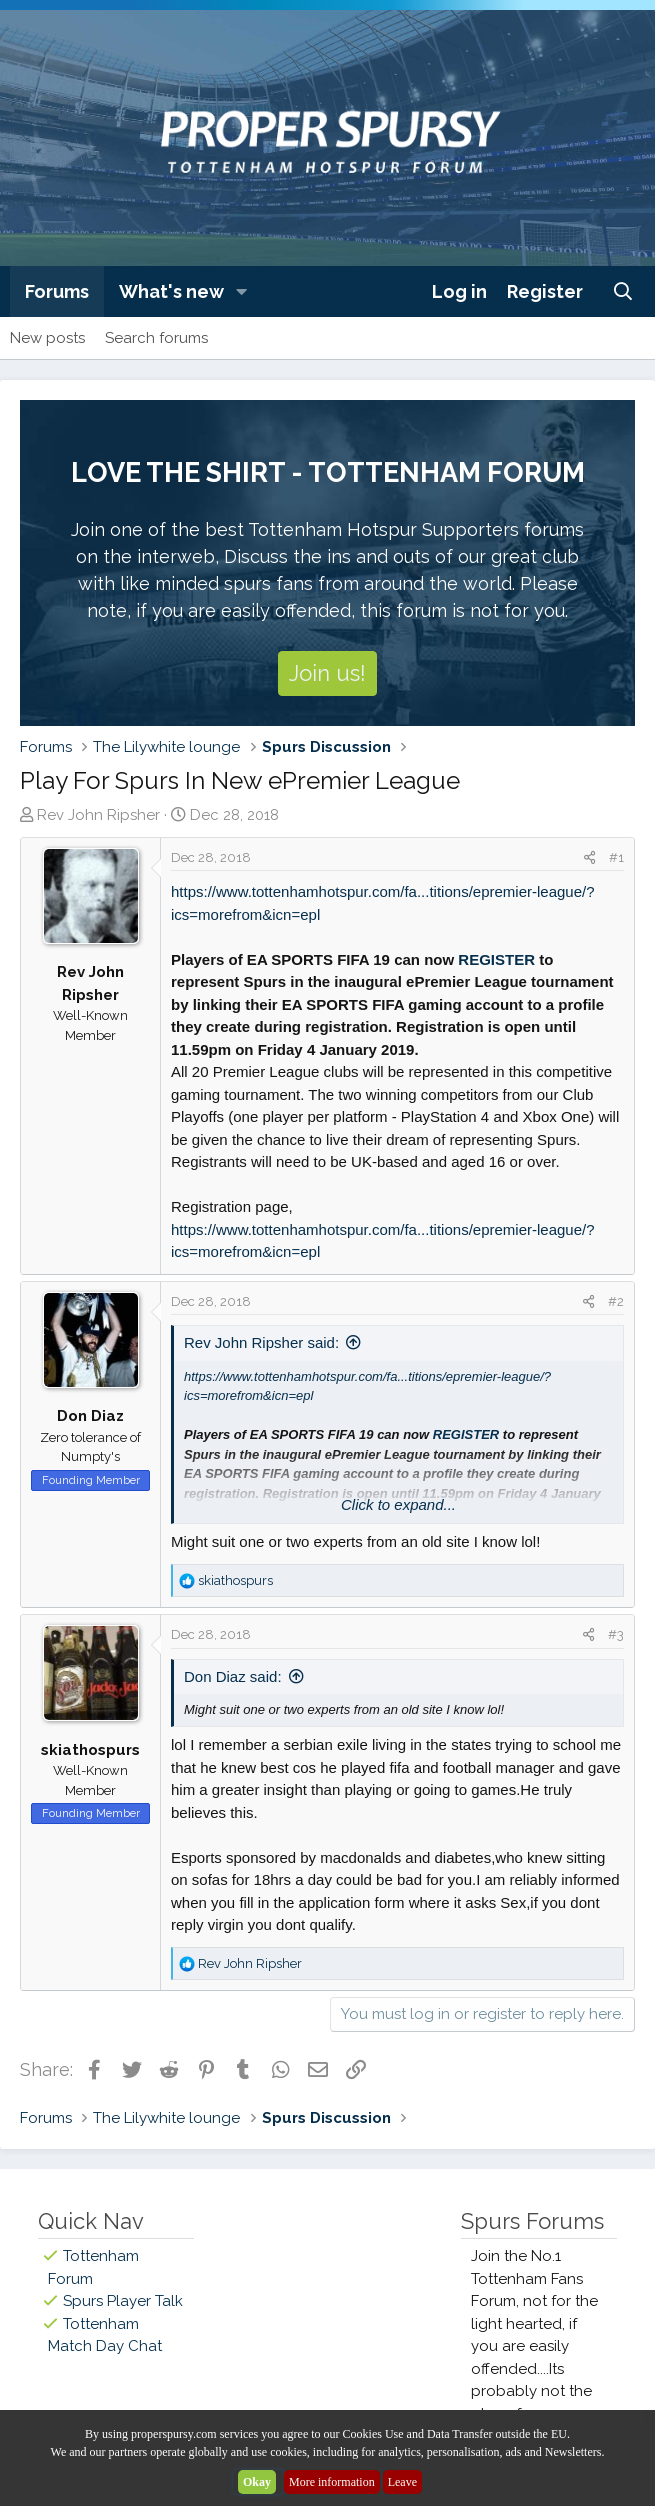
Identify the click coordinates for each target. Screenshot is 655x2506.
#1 (616, 857)
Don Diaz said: (233, 1676)
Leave (402, 2482)
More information (332, 2482)
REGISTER (496, 959)
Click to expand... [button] (398, 1504)
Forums (57, 291)
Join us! (327, 673)
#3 (616, 1634)
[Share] (589, 858)
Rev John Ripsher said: (261, 1342)
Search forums (156, 338)
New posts (47, 338)
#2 (616, 1301)
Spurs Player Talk (123, 2301)
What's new (171, 291)
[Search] (623, 291)
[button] (242, 291)
